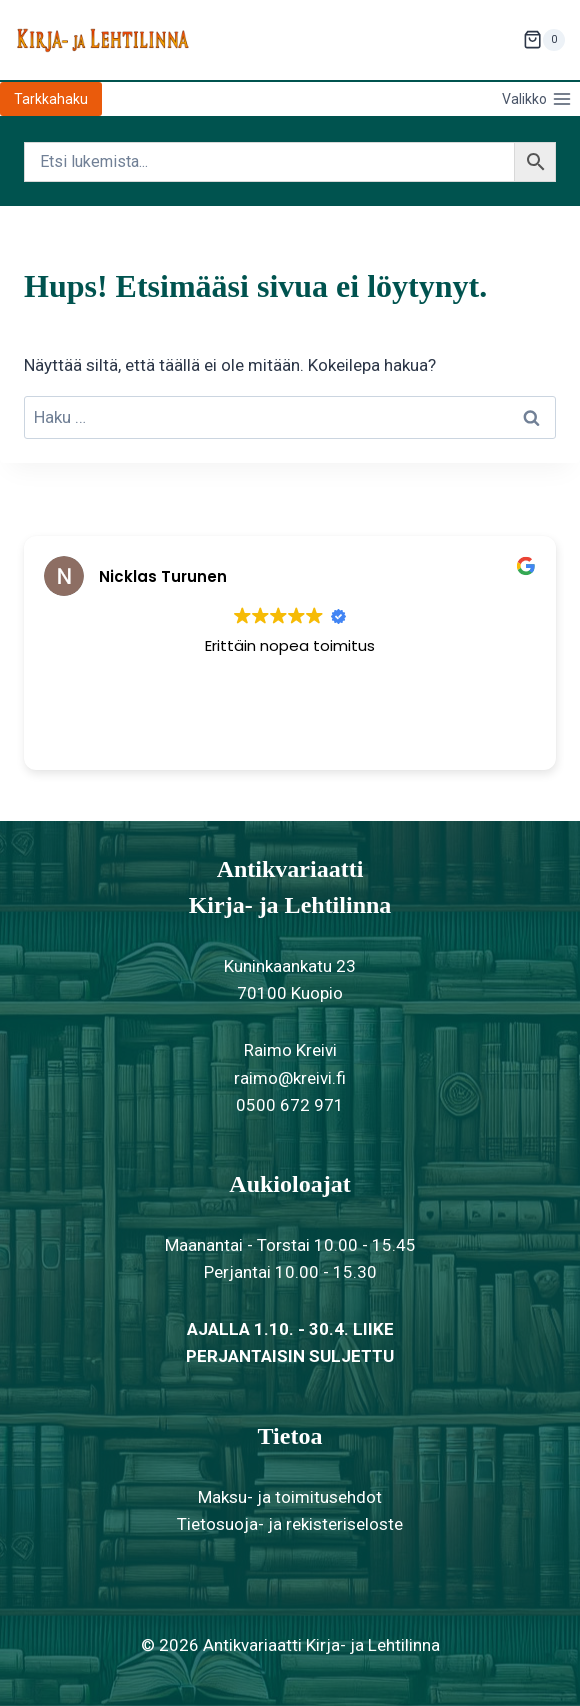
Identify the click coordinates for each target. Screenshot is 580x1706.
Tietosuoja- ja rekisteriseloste (290, 1524)
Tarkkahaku (51, 99)
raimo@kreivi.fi (290, 1078)
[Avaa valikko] (536, 99)
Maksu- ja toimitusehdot (290, 1497)
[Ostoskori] (544, 40)
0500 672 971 (290, 1105)
